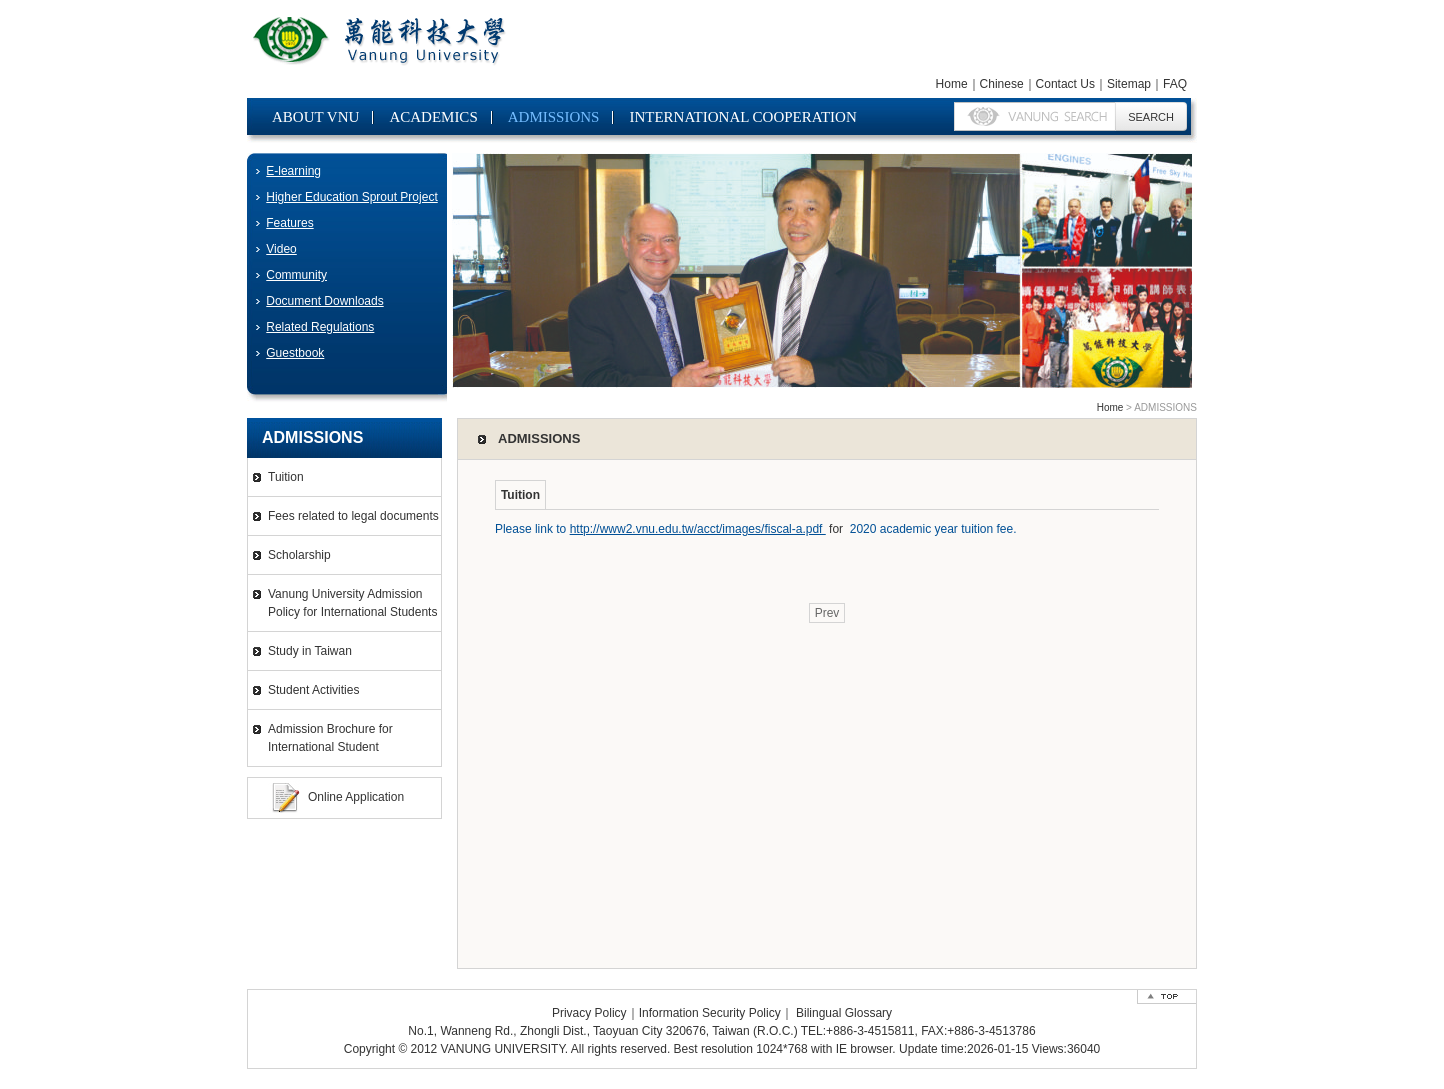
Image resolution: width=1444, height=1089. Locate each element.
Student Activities (313, 690)
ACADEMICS (433, 117)
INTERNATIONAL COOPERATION (742, 117)
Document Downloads (324, 301)
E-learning (293, 171)
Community (296, 275)
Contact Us (1065, 84)
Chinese (1002, 84)
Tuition (286, 477)
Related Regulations (320, 327)
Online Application (356, 797)
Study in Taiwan (310, 651)
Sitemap (1129, 84)
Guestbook (295, 353)
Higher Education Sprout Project (351, 197)
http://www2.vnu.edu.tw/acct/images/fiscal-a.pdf (698, 529)
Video (281, 249)
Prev (827, 613)
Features (289, 223)
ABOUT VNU (315, 117)
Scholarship (299, 555)
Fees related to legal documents (353, 516)
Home (952, 84)
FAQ (1175, 84)
